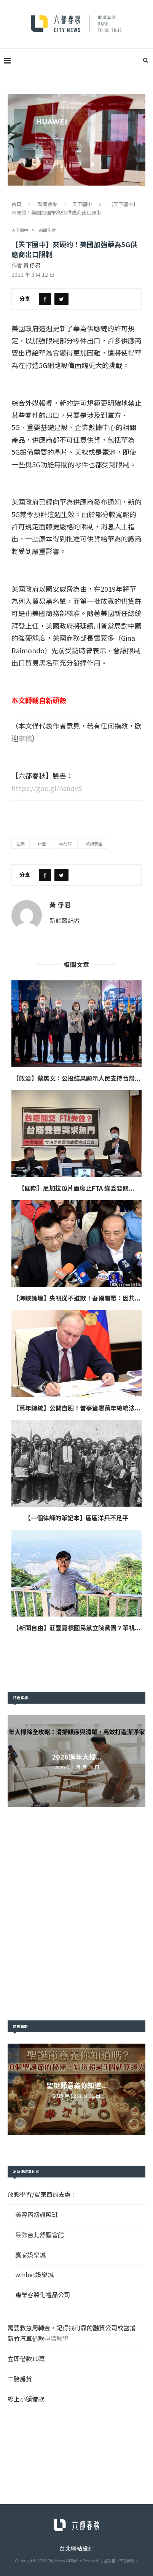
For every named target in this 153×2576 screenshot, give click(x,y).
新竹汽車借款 (26, 2337)
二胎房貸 (20, 2377)
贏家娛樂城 (30, 2253)
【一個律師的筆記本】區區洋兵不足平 (76, 1517)
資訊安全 (94, 843)
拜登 (42, 843)
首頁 (16, 203)
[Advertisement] (76, 1912)
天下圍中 (82, 203)
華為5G (66, 843)
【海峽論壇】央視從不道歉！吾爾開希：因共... (76, 1297)
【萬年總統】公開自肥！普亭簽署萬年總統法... (76, 1407)
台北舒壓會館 (45, 2233)
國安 (20, 843)
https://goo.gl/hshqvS (46, 787)
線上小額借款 (26, 2398)
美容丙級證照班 (36, 2213)
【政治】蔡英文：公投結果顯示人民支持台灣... (76, 1077)
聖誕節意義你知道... (76, 2084)
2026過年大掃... (77, 1756)
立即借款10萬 (26, 2357)
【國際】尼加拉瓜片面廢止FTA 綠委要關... (76, 1187)
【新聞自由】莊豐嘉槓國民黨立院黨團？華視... (76, 1627)
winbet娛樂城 (34, 2273)
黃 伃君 (31, 264)
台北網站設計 (76, 2547)
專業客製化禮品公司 (42, 2293)
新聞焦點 (47, 203)
